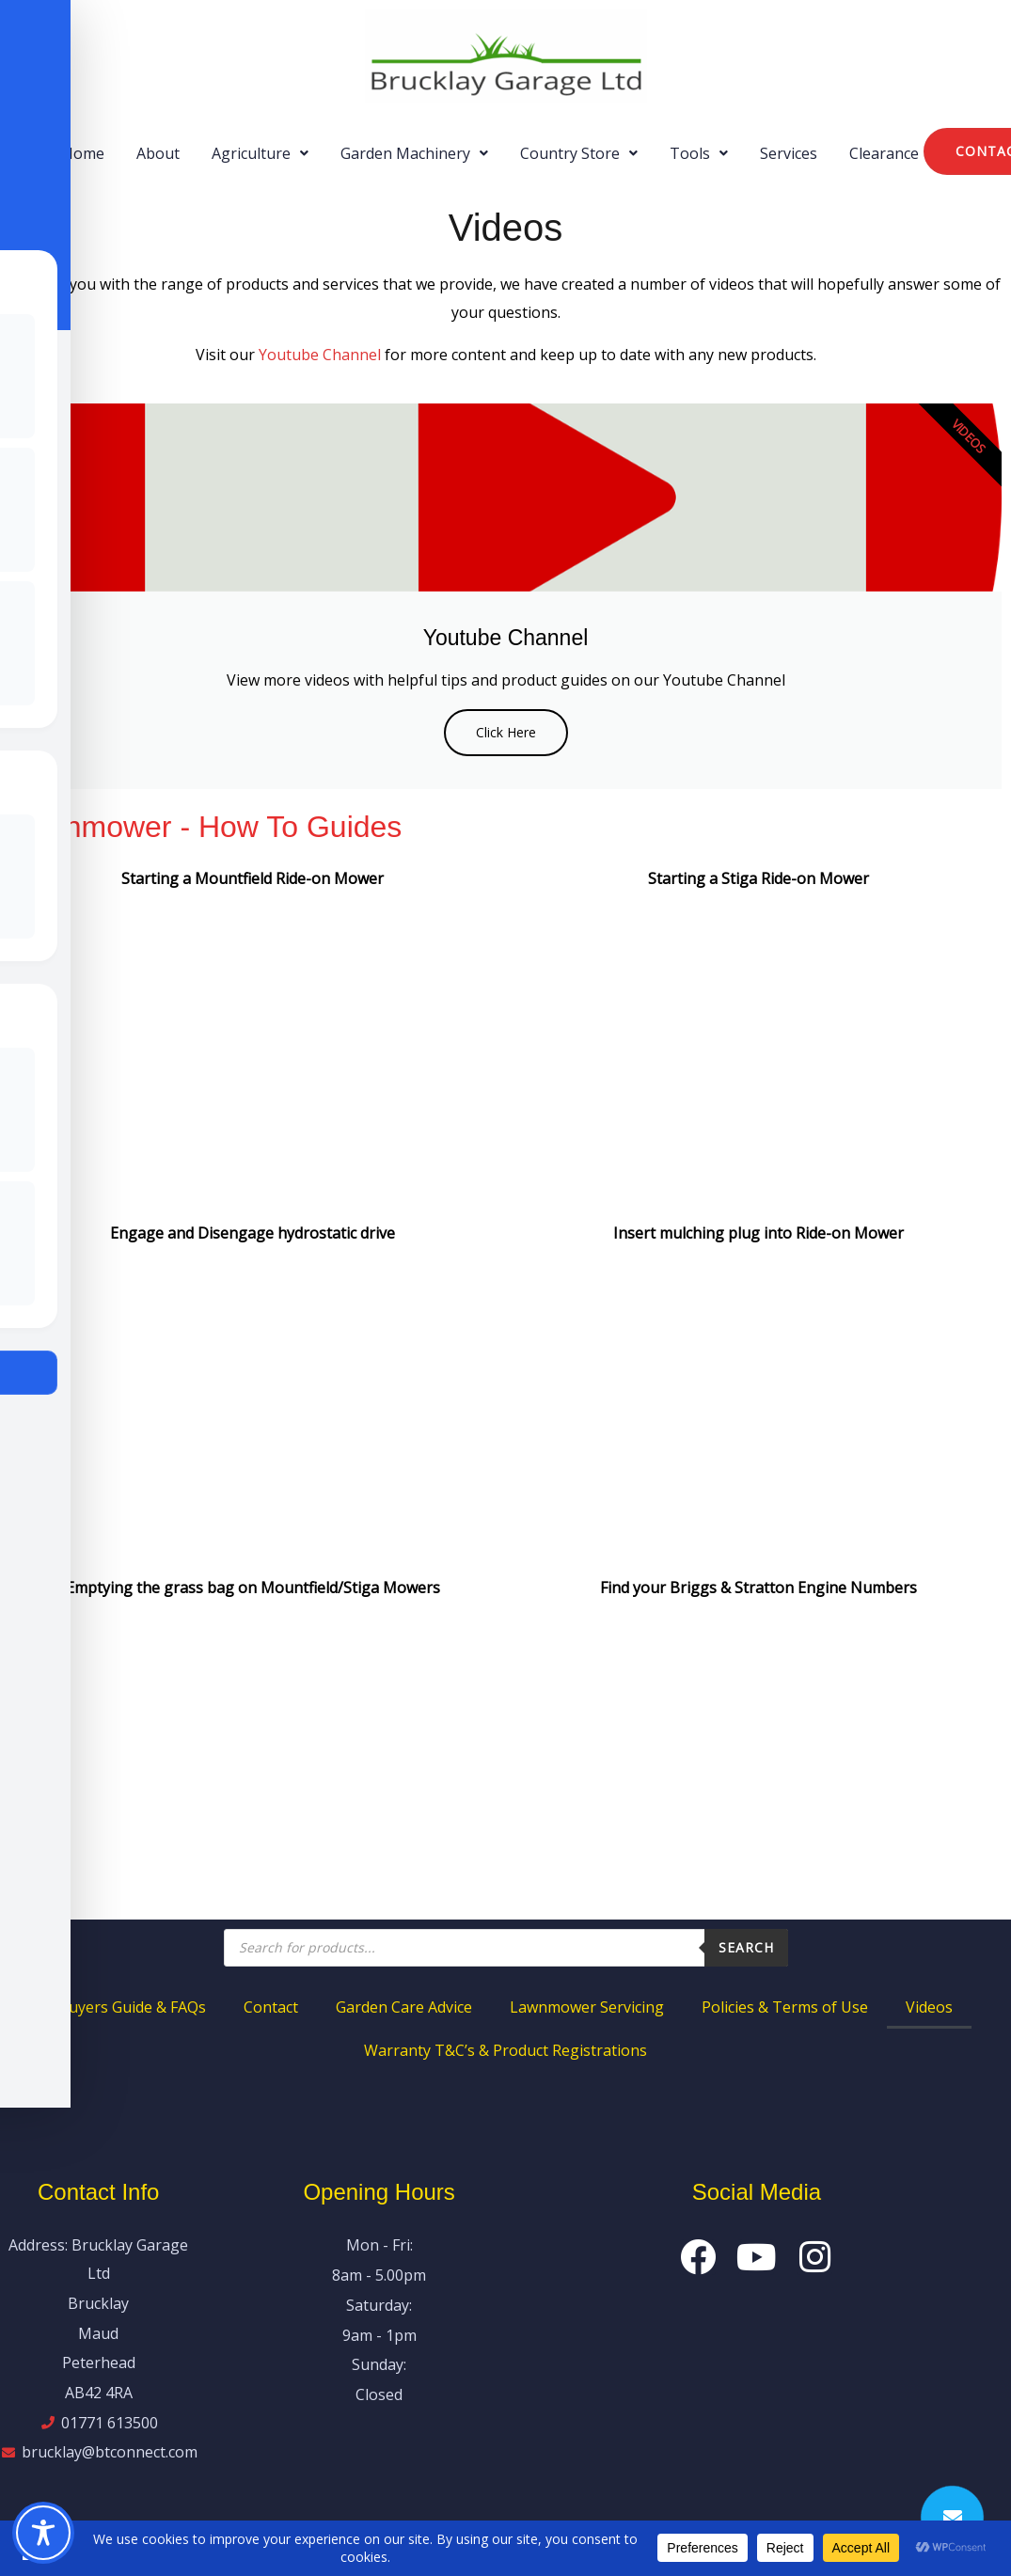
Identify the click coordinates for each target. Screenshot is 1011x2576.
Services (788, 153)
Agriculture (260, 153)
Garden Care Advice (404, 2007)
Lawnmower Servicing (587, 2007)
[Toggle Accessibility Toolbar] (43, 2533)
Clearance (884, 153)
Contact (271, 2007)
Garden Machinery (414, 153)
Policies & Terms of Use (785, 2007)
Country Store (579, 153)
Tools (699, 153)
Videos (929, 2007)
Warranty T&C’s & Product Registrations (505, 2050)
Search (746, 1947)
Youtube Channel (320, 354)
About (158, 153)
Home (83, 153)
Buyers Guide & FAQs (132, 2007)
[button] (260, 153)
